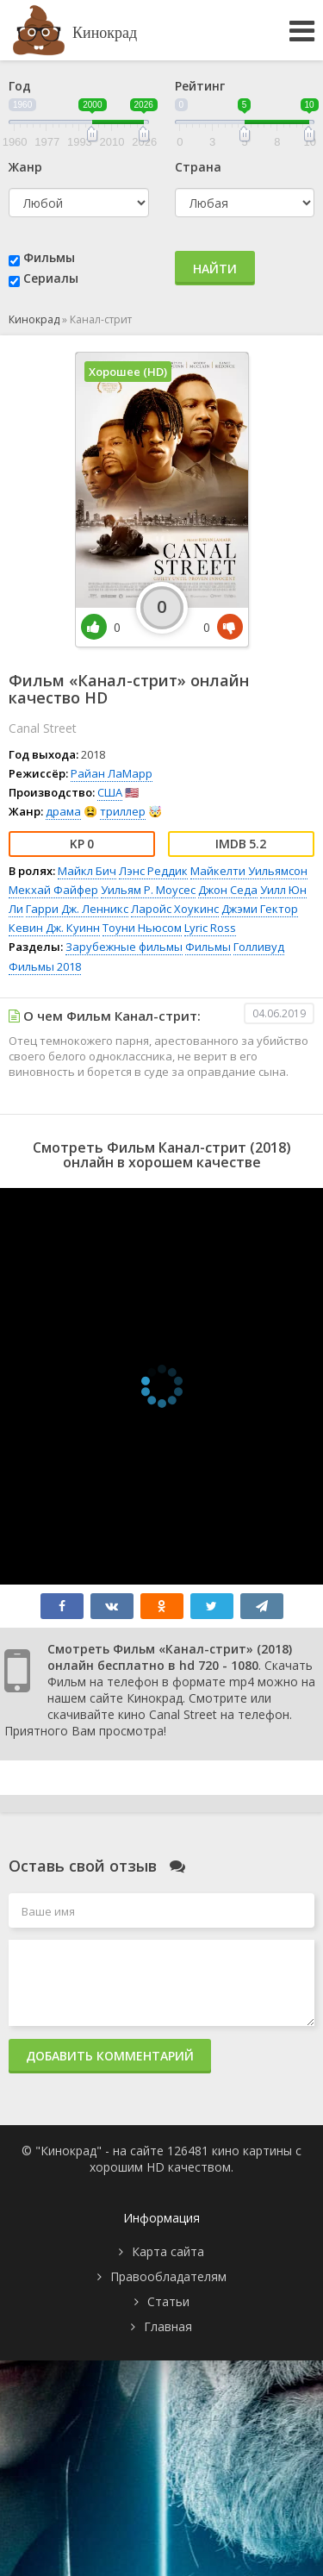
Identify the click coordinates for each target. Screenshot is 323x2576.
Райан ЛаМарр (111, 773)
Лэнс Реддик (153, 870)
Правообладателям (168, 2276)
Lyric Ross (210, 927)
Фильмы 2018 (45, 966)
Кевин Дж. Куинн (54, 927)
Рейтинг (200, 86)
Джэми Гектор (259, 908)
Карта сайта (168, 2251)
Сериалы (50, 278)
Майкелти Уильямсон (248, 870)
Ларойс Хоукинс (175, 908)
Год (20, 86)
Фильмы (49, 257)
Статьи (168, 2301)
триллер (123, 811)
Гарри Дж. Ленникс (77, 908)
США (109, 792)
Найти (215, 268)
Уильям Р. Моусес (148, 889)
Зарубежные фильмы (124, 946)
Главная (168, 2326)
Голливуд (258, 946)
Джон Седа (228, 889)
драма (63, 811)
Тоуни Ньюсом (142, 927)
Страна (198, 167)
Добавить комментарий (110, 2056)
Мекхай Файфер (53, 889)
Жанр (25, 167)
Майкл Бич (87, 870)
